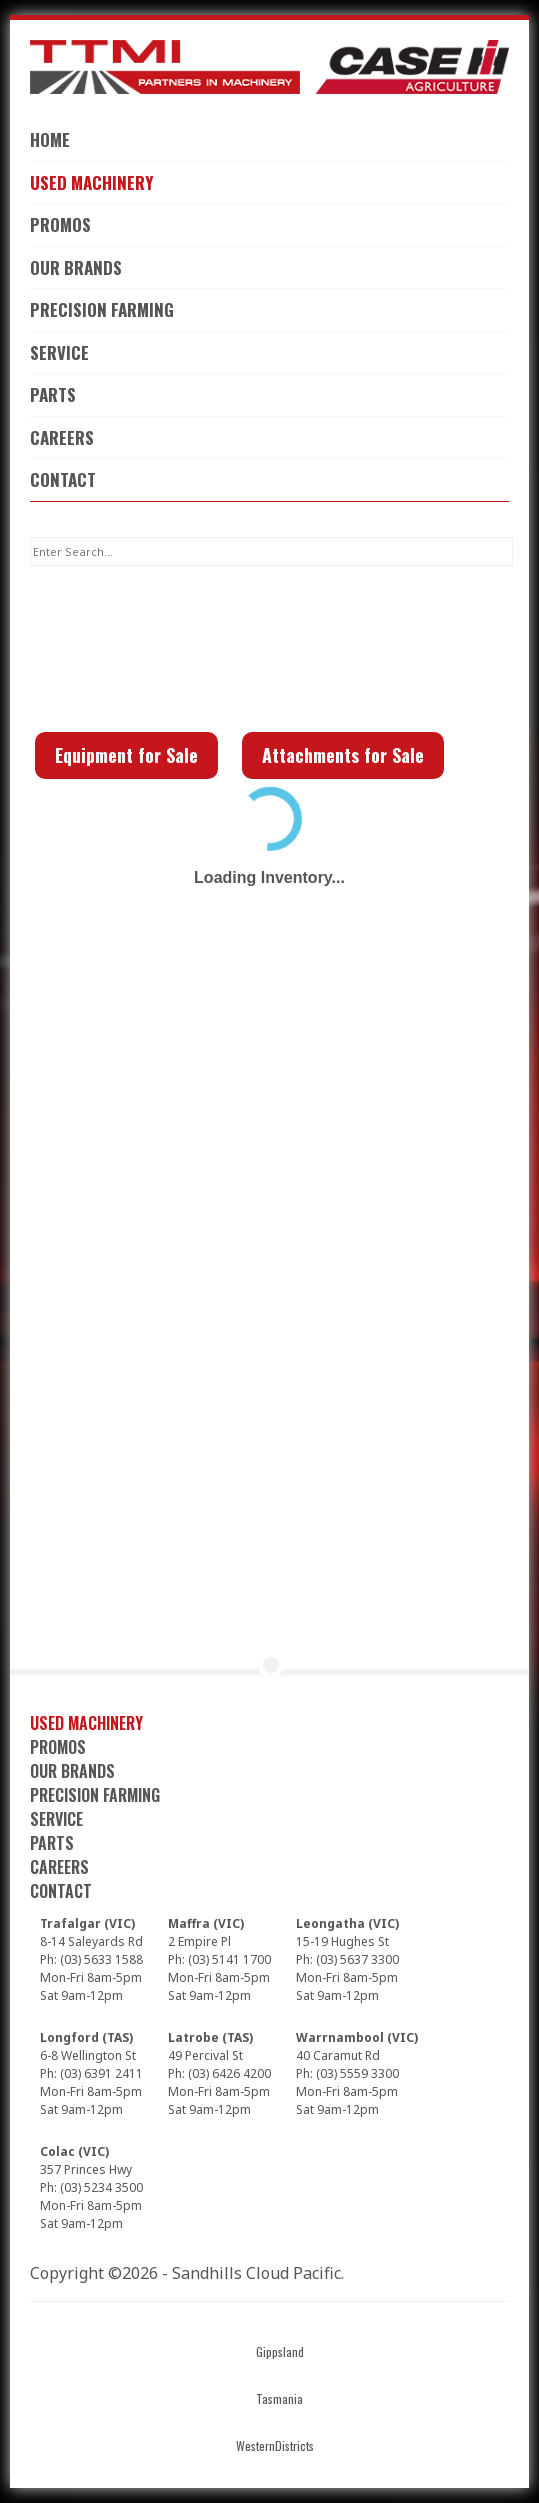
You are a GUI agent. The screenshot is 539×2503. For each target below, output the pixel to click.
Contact (63, 479)
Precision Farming (102, 309)
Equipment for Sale (126, 755)
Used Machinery (91, 182)
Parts (53, 394)
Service (59, 352)
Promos (60, 224)
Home (50, 139)
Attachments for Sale (343, 755)
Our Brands (76, 267)
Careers (62, 437)
